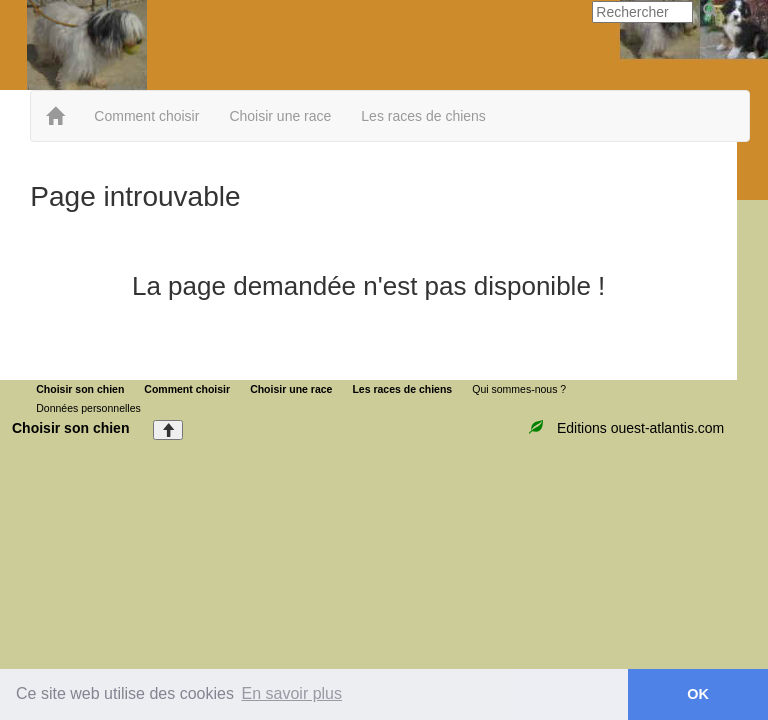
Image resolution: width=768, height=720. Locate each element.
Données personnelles (88, 408)
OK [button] (698, 694)
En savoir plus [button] (292, 693)
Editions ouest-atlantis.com (640, 428)
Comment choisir (146, 116)
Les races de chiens (423, 116)
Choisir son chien (80, 389)
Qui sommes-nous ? (519, 389)
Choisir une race (280, 116)
